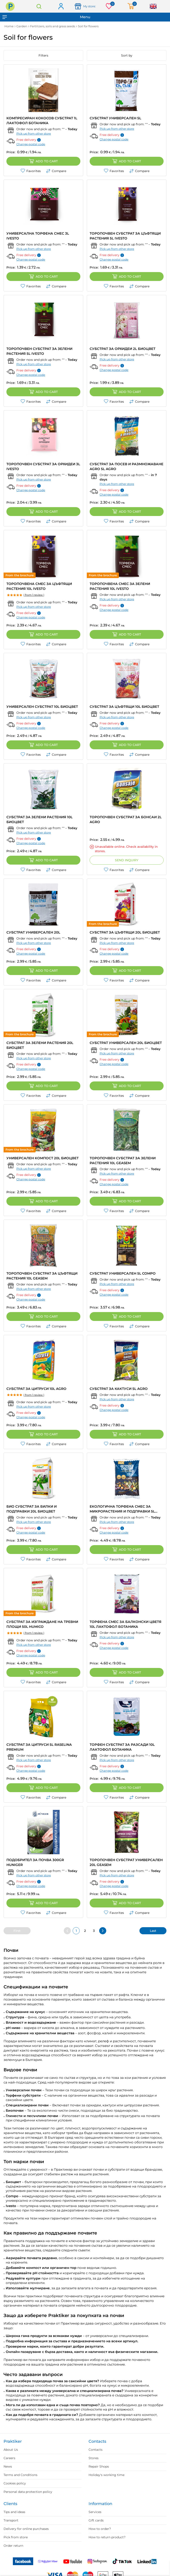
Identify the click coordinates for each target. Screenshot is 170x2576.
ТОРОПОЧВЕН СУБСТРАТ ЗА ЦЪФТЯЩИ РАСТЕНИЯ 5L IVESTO (125, 235)
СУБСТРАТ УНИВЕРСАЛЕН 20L (33, 932)
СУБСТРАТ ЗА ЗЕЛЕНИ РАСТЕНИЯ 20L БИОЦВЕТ (39, 1045)
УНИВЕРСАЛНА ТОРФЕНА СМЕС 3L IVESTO (37, 235)
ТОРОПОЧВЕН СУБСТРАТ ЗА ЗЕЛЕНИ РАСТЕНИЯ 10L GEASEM (123, 1160)
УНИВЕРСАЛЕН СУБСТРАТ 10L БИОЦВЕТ (42, 706)
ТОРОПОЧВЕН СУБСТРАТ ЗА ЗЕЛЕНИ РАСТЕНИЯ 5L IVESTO (39, 351)
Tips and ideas (14, 2512)
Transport (11, 2520)
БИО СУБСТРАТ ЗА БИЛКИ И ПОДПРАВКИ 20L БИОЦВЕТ (31, 1508)
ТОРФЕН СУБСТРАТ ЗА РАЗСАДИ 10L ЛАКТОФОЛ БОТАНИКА (122, 1747)
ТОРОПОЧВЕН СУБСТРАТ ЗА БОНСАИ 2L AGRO (126, 819)
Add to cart (43, 161)
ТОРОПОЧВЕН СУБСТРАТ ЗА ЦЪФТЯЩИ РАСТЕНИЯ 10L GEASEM (41, 1275)
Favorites (31, 171)
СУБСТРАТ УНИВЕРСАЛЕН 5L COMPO (123, 1273)
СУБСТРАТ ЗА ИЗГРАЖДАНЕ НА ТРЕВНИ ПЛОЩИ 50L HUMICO (42, 1624)
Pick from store (16, 2537)
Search (39, 6)
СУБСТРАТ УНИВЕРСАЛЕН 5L (115, 118)
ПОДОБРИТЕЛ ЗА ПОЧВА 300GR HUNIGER (35, 1862)
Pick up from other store (33, 133)
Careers (9, 2458)
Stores (94, 2458)
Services (95, 2512)
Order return (13, 2546)
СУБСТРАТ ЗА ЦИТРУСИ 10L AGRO (36, 1389)
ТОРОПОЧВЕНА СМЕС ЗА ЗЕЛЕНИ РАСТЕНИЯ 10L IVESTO (120, 586)
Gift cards (96, 2520)
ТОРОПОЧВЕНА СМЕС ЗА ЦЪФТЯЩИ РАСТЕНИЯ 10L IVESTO (39, 586)
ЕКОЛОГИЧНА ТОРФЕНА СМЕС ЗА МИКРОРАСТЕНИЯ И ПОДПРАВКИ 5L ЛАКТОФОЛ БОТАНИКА (122, 1509)
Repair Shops (99, 2466)
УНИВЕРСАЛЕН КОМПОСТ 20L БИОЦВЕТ (42, 1158)
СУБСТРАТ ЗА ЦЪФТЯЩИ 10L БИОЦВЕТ (124, 706)
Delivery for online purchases (26, 2529)
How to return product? (107, 2537)
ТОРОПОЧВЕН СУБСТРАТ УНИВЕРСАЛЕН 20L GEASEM (126, 1862)
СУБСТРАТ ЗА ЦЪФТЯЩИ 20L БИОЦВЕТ (125, 932)
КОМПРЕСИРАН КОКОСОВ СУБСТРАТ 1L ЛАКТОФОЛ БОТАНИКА (41, 120)
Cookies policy (15, 2483)
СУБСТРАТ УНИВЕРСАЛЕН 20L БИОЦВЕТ (126, 1043)
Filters (43, 55)
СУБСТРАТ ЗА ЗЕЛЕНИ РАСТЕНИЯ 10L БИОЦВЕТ (39, 819)
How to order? (100, 2529)
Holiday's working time (106, 2475)
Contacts (95, 2450)
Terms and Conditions (20, 2475)
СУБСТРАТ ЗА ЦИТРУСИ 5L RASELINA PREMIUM (39, 1747)
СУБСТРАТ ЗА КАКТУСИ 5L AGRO (119, 1389)
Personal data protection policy (28, 2492)
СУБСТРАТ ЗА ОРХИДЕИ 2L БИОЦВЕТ (122, 349)
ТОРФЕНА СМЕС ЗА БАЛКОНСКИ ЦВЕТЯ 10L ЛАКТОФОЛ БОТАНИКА (125, 1624)
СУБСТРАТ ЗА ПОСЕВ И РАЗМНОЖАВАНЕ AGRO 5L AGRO (126, 466)
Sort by (126, 55)
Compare (56, 171)
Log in (61, 6)
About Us (11, 2450)
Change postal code (30, 144)
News (8, 2466)
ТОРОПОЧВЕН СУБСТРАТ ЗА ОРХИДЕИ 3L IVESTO (43, 466)
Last (153, 1931)
